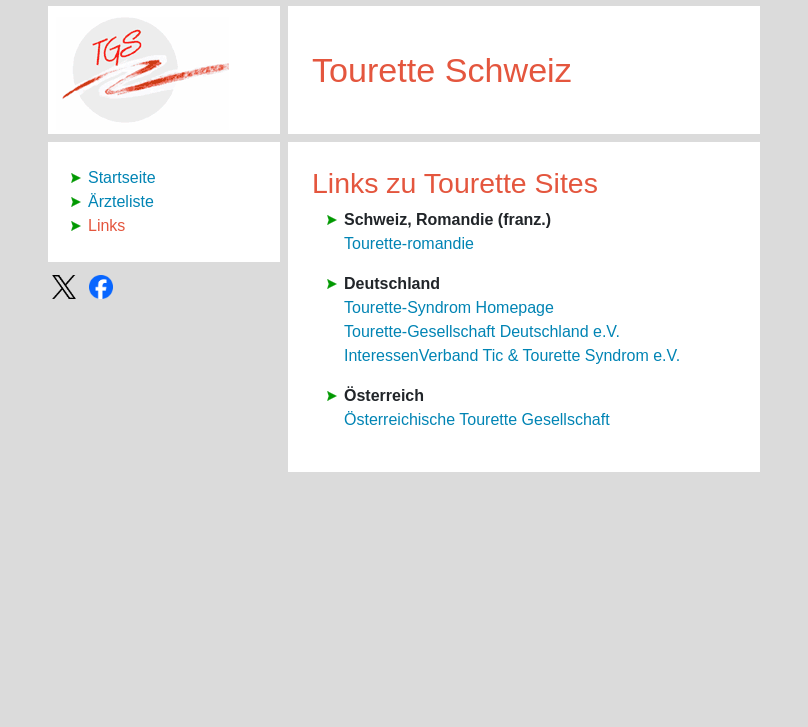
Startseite (122, 177)
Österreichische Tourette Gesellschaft (477, 419)
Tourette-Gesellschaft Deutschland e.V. (482, 331)
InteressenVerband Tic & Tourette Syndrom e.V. (512, 355)
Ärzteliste (121, 201)
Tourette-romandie (409, 243)
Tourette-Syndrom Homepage (449, 307)
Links (106, 225)
